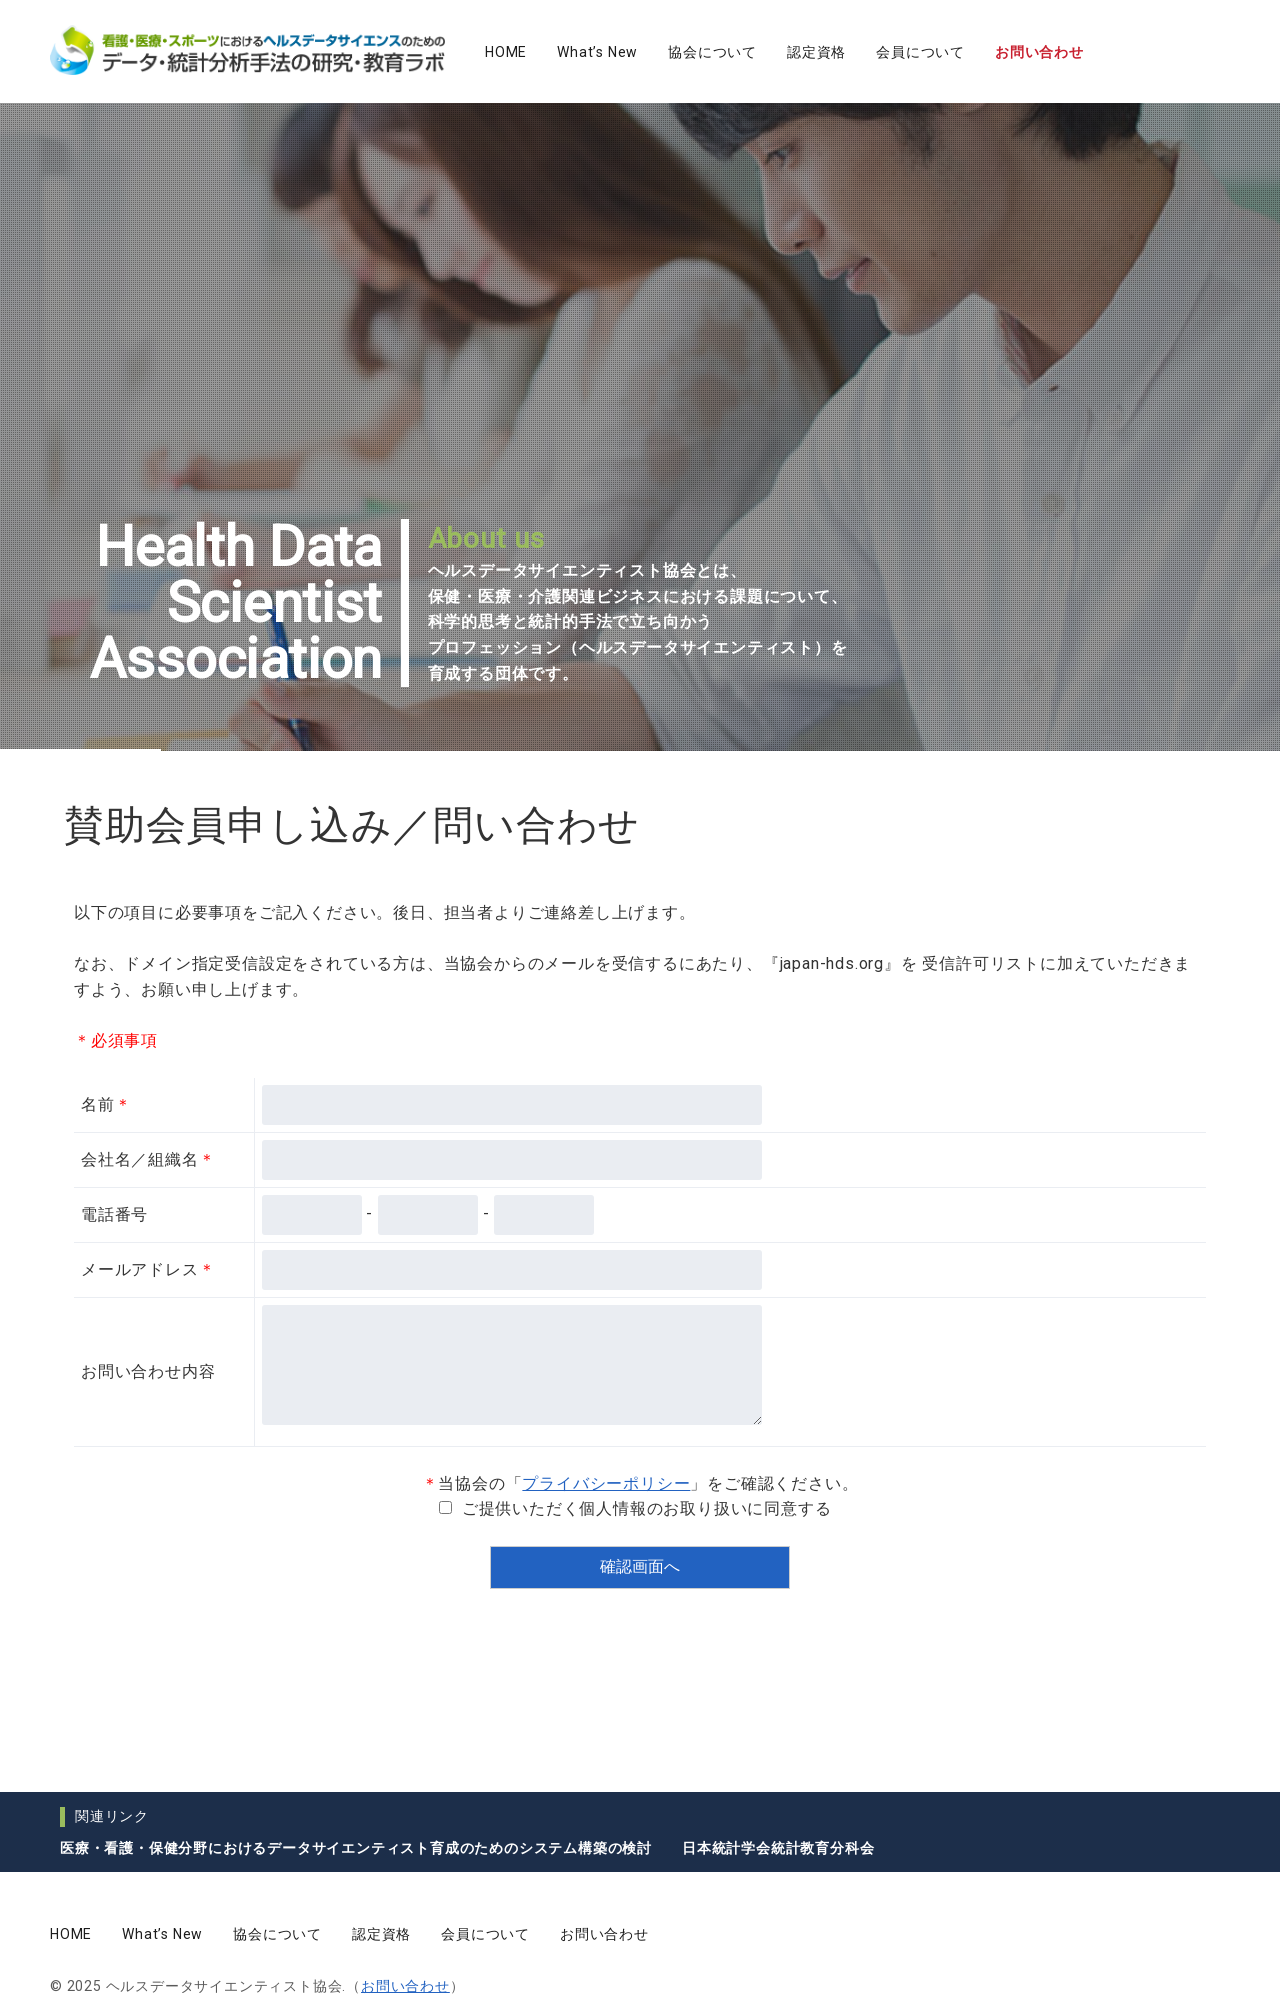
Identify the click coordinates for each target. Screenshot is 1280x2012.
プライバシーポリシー (606, 1483)
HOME (506, 52)
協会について (712, 52)
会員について (920, 52)
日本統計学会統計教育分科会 (778, 1848)
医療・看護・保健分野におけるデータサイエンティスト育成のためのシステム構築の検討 (356, 1848)
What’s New (597, 52)
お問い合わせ (1039, 52)
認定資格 (816, 52)
